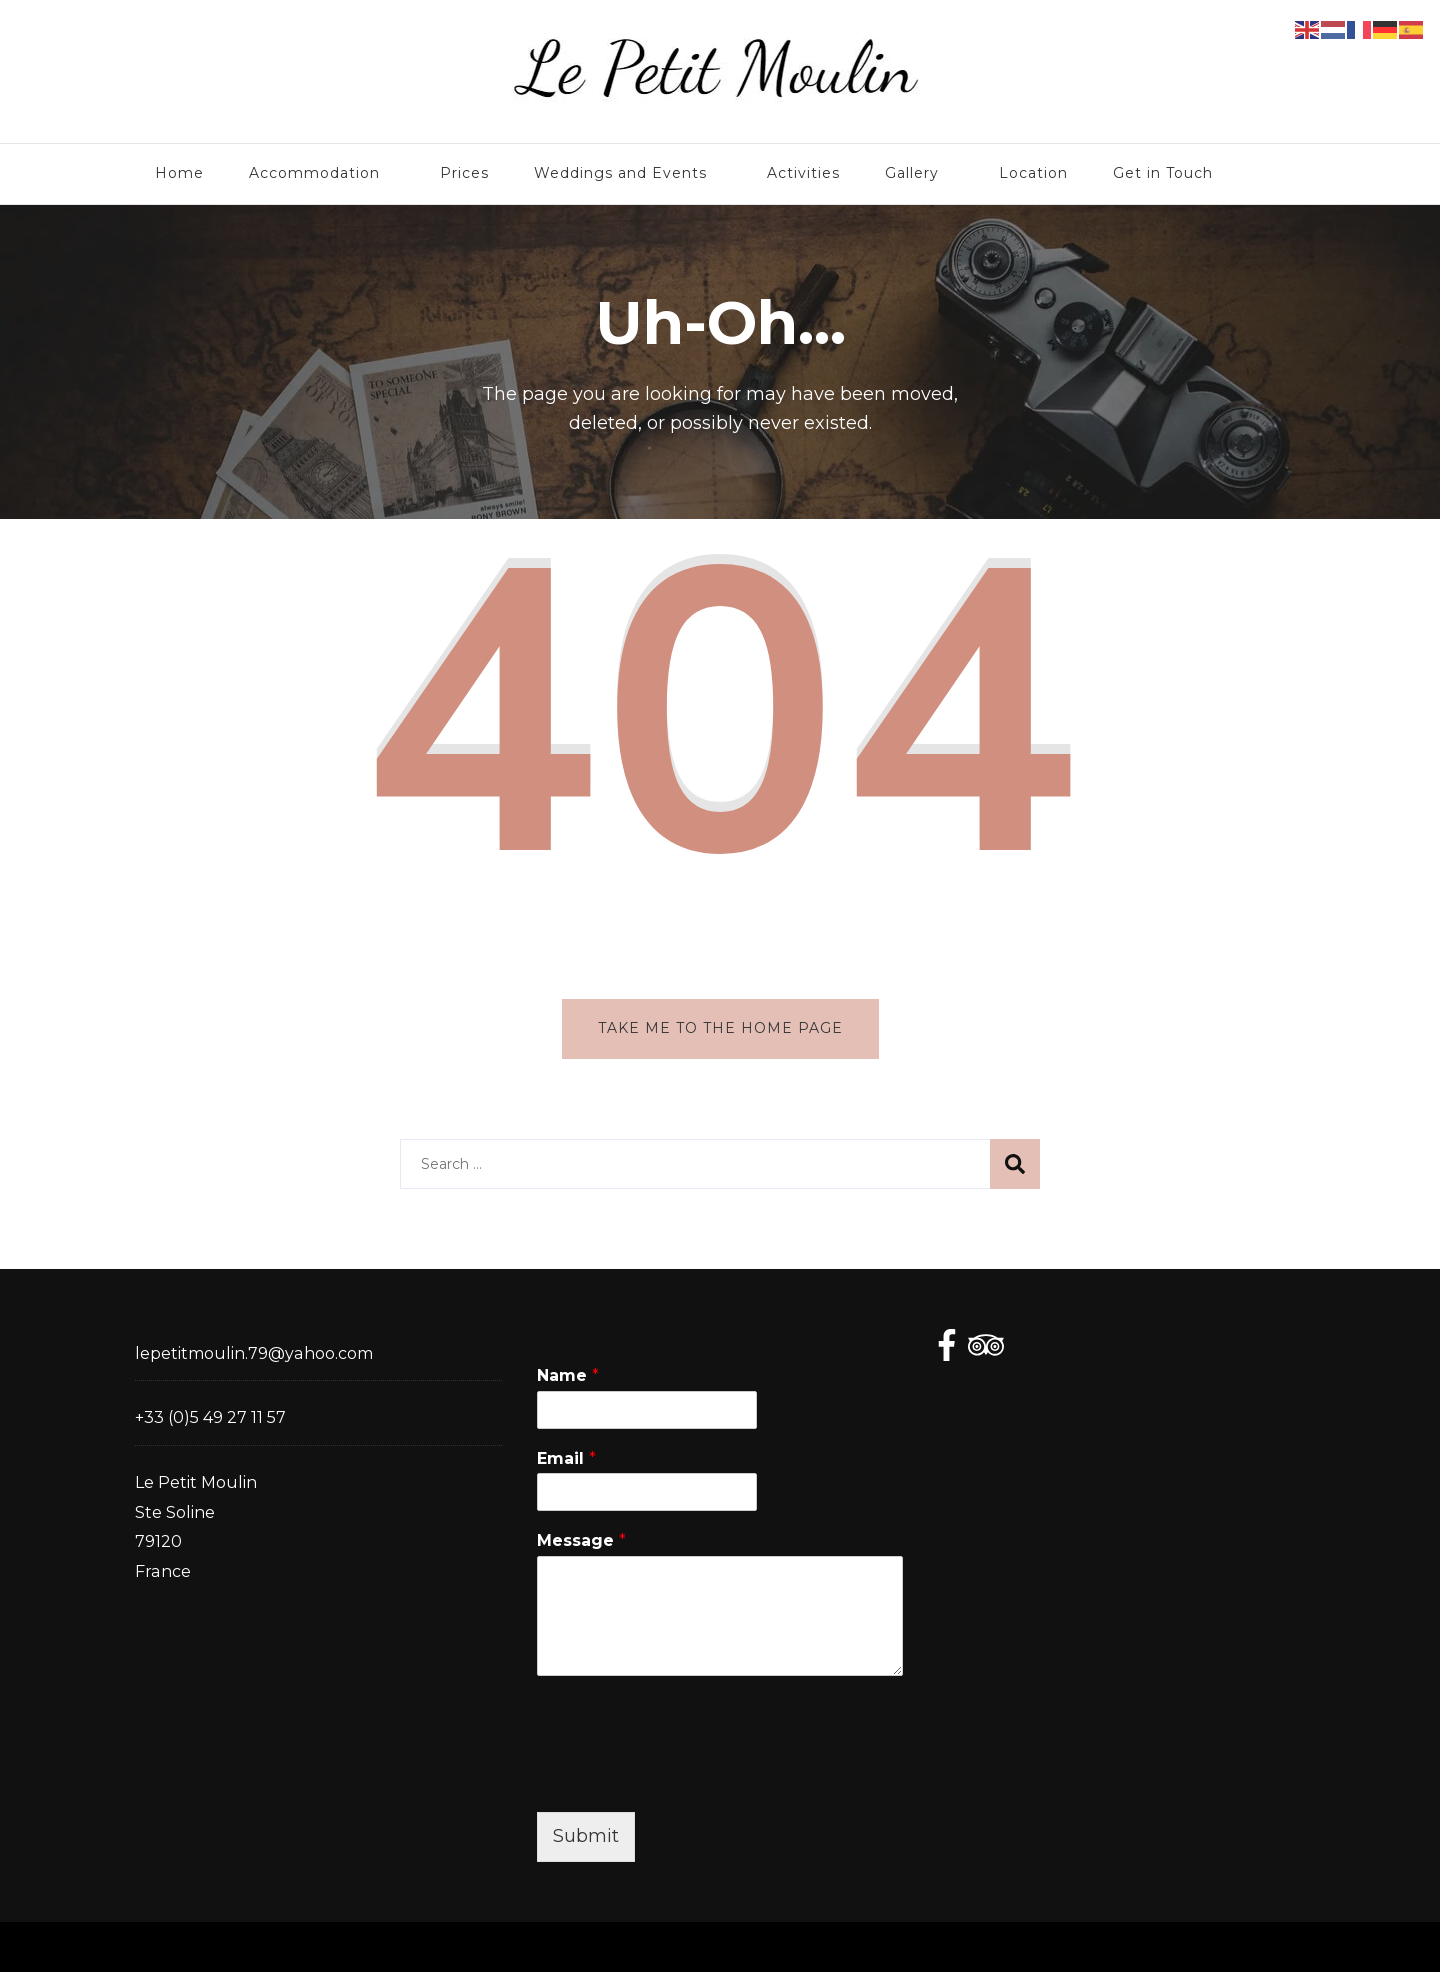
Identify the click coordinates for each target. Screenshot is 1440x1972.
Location (1033, 173)
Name (568, 1375)
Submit (586, 1836)
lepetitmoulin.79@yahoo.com (254, 1353)
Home (179, 173)
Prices (464, 173)
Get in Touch (1163, 173)
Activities (803, 173)
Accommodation (314, 173)
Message (581, 1540)
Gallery (912, 173)
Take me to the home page (720, 1028)
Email (566, 1458)
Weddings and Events (620, 173)
